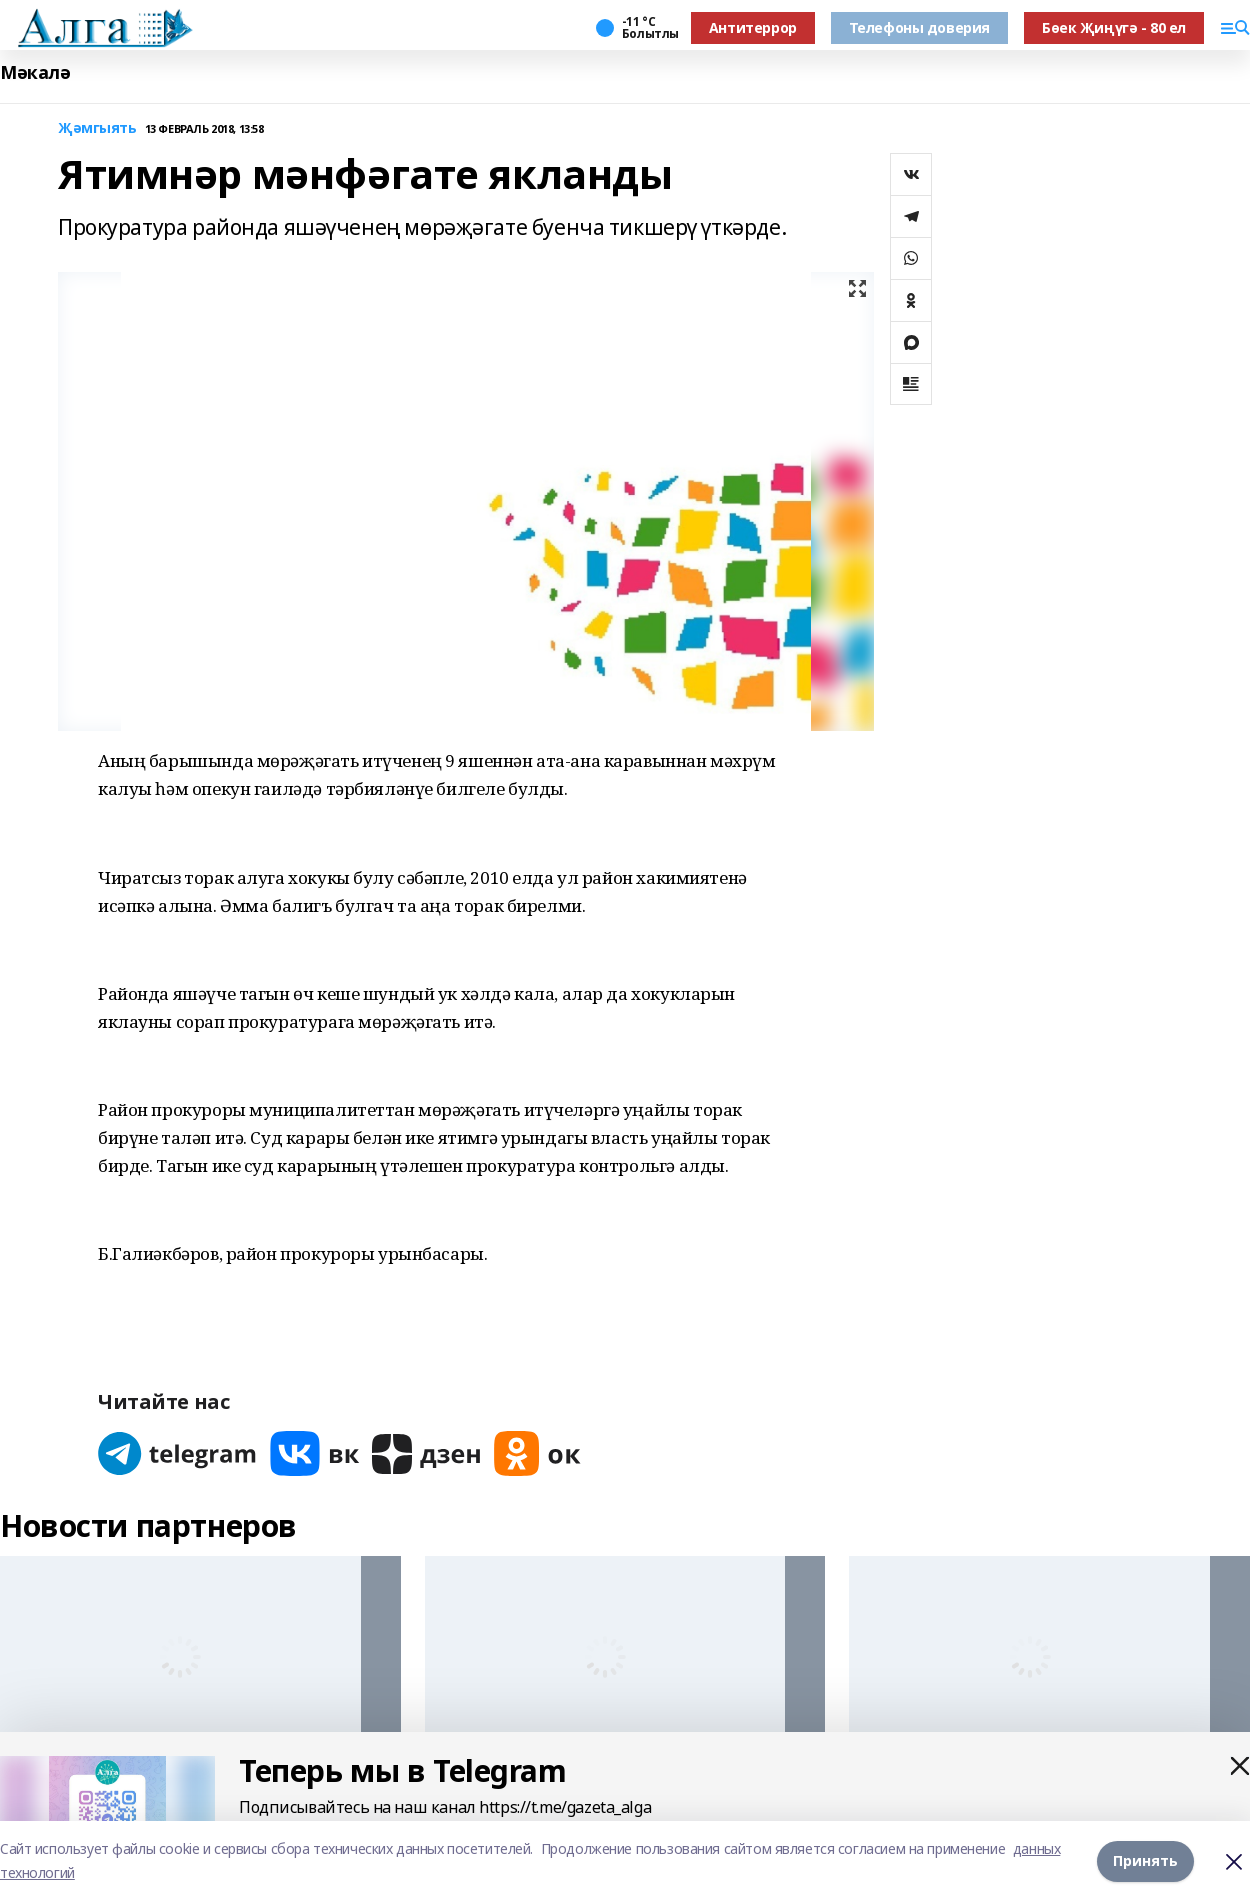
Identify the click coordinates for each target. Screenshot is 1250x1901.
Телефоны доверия (919, 27)
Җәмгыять (97, 128)
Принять (1145, 1860)
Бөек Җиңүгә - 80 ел (1114, 27)
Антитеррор (753, 27)
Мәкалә (35, 72)
